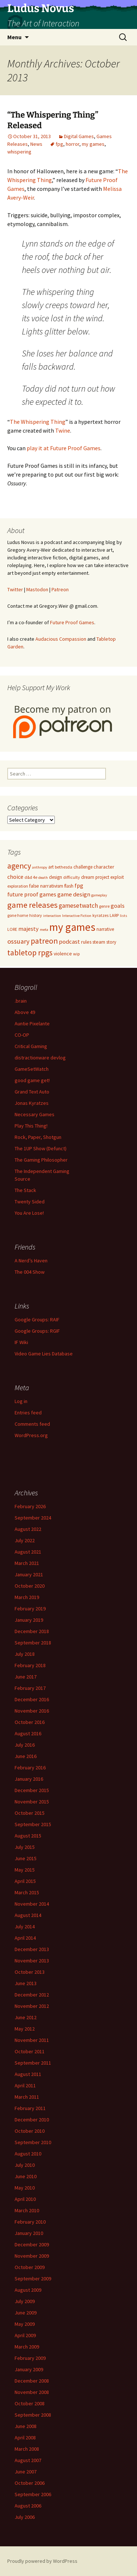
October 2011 (30, 2051)
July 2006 (25, 2517)
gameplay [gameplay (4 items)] (99, 895)
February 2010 (30, 2221)
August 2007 (28, 2460)
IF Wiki (21, 1342)
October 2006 (30, 2483)
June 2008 (26, 2426)
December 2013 (32, 1949)
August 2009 (28, 2290)
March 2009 (27, 2346)
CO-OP (22, 1035)
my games (93, 144)
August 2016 (28, 1733)
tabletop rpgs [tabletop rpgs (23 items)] (30, 953)
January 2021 (29, 1574)
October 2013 (30, 1972)
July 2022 (25, 1540)
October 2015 (30, 1813)
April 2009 (25, 2335)
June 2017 (26, 1676)
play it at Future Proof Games (63, 448)
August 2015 (28, 1835)
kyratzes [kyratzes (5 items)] (100, 915)
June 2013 (26, 1983)
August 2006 (28, 2505)
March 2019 (27, 1597)
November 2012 (32, 2006)
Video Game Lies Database (44, 1353)
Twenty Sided (30, 1201)
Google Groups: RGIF (37, 1331)
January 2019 (29, 1620)
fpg (59, 144)
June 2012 (26, 2017)
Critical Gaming (31, 1046)
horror (72, 144)
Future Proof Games (72, 622)
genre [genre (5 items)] (104, 906)
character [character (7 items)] (104, 866)
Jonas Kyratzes (32, 1103)
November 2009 (32, 2256)
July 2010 (25, 2165)
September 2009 (33, 2278)
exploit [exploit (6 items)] (117, 877)
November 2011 (32, 2040)
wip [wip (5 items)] (76, 953)
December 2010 (32, 2119)
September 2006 (33, 2494)
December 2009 (32, 2244)
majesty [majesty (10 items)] (28, 928)
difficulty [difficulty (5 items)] (71, 877)
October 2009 (30, 2267)
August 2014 (28, 1915)
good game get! (32, 1080)
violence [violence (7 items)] (63, 953)
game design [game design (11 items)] (73, 894)
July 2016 (25, 1745)
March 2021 (27, 1563)
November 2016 (32, 1710)
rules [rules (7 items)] (86, 942)
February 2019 (30, 1608)
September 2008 (33, 2415)
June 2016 (26, 1756)
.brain (21, 1001)
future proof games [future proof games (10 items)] (31, 894)
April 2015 (25, 1881)
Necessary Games (34, 1114)
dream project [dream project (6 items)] (95, 877)
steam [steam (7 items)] (98, 942)
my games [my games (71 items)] (72, 927)
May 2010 (25, 2187)
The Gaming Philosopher (41, 1159)
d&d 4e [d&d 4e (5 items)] (30, 877)
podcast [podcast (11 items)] (69, 941)
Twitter (15, 589)
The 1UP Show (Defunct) (40, 1148)
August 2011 (28, 2074)
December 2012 (32, 1994)
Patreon (60, 589)
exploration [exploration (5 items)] (17, 886)
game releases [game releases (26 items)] (32, 905)
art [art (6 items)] (51, 867)
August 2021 (28, 1551)
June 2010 (26, 2176)
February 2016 (30, 1767)
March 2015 (27, 1892)
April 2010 (25, 2199)
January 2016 (29, 1779)
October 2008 (30, 2403)
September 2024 (33, 1517)
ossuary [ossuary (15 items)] (18, 941)
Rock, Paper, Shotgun (38, 1137)
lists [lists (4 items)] (123, 915)
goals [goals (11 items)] (118, 906)
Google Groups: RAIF (37, 1319)
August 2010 (28, 2153)
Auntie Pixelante (32, 1023)
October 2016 (30, 1722)
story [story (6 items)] (111, 942)
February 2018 (30, 1665)
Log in (21, 1401)
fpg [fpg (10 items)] (79, 885)
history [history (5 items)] (35, 915)
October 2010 (30, 2131)
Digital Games (79, 136)
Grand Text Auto (32, 1091)
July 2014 (25, 1926)
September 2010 (33, 2142)
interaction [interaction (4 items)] (52, 915)
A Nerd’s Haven (31, 1260)
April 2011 (25, 2085)
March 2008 (27, 2449)
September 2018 (33, 1642)
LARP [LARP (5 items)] (114, 915)
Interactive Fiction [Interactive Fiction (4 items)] (76, 915)
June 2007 (26, 2471)
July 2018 (25, 1654)
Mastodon (37, 589)
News (36, 144)
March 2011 (27, 2097)
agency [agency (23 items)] (19, 866)
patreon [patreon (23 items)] (44, 941)
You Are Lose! (29, 1213)
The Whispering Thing (37, 421)
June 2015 (26, 1858)
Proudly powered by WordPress (42, 2561)
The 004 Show (30, 1272)
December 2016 (32, 1699)
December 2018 (32, 1631)
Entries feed (28, 1412)
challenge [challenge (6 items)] (82, 867)
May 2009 (25, 2324)
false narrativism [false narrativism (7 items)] (46, 885)
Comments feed (32, 1424)
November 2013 (32, 1960)
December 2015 (32, 1790)
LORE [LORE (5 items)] (12, 929)
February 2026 (30, 1506)
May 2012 (25, 2028)
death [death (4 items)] (43, 877)
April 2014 (25, 1938)
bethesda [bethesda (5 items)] (63, 867)
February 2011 (30, 2108)
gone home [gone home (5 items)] (17, 915)
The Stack (25, 1190)
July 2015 (25, 1847)
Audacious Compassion (60, 639)
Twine (62, 430)
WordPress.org (31, 1435)
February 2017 (30, 1688)
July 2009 (25, 2301)
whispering (19, 151)
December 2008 (32, 2380)
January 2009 (29, 2369)
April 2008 (25, 2437)
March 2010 (27, 2210)
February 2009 (30, 2358)
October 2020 (30, 1586)
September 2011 (33, 2062)
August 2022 (28, 1529)
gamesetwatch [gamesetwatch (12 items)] (78, 906)
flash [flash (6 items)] (68, 886)
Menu (14, 37)
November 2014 (32, 1903)
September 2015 (33, 1824)
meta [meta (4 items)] (44, 929)
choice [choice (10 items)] (15, 876)
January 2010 (29, 2233)
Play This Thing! (31, 1125)
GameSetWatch (32, 1069)
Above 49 (25, 1012)
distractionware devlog (40, 1057)
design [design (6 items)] (55, 877)
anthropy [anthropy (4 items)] (39, 867)
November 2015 (32, 1801)
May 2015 (25, 1869)
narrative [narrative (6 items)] (105, 929)
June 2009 (26, 2312)
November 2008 (32, 2392)
